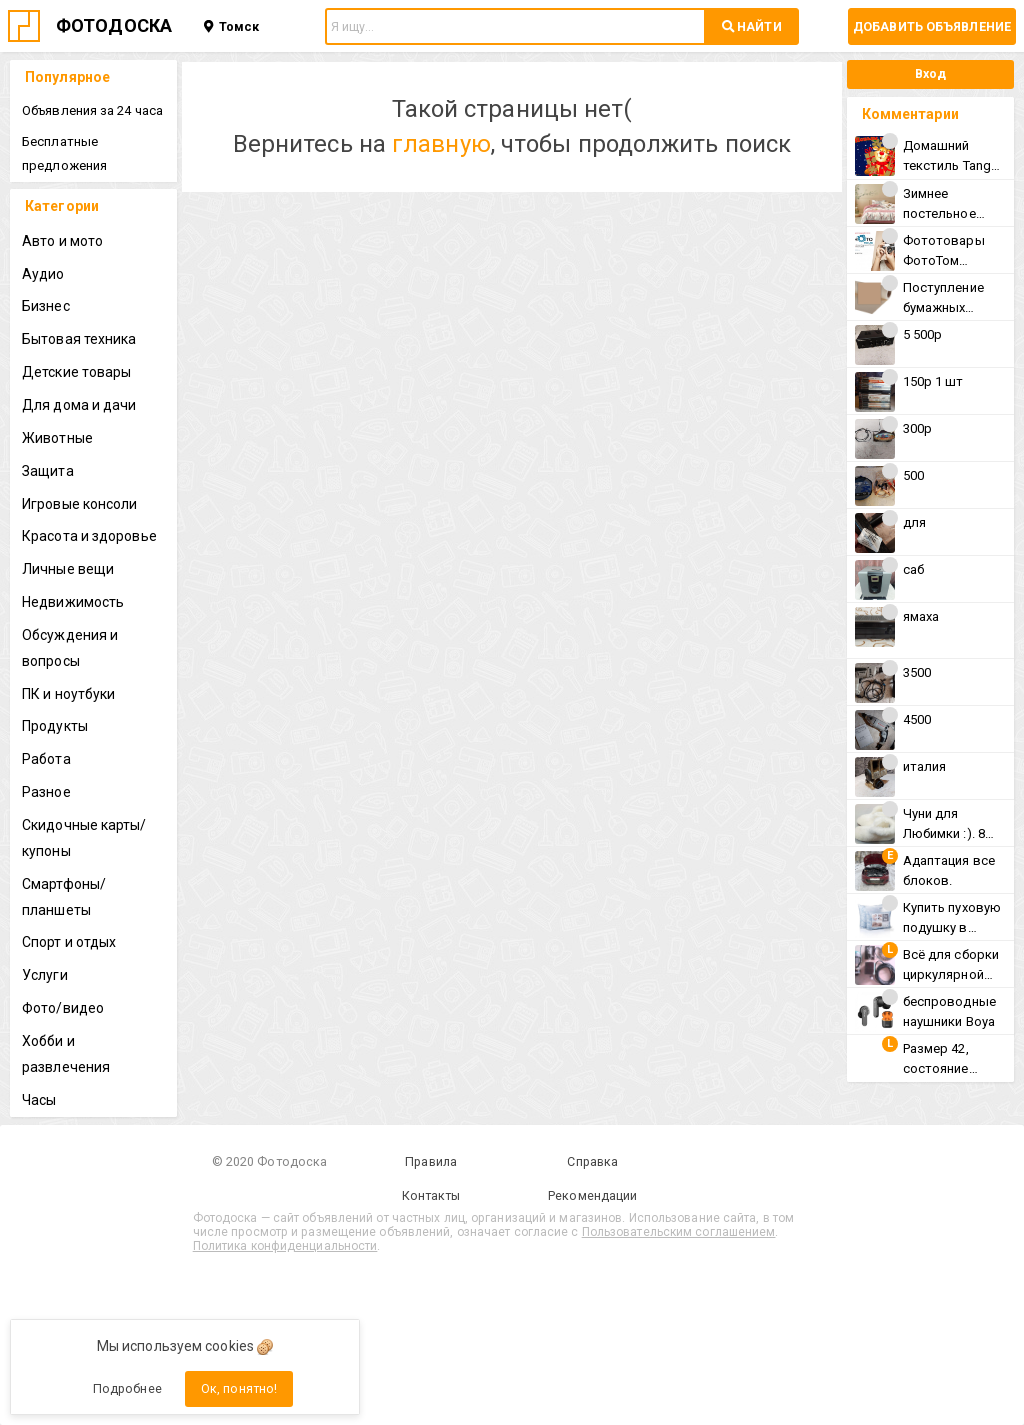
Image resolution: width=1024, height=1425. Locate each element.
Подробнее (127, 1388)
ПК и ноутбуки (68, 694)
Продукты (55, 726)
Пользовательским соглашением (679, 1232)
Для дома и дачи (79, 405)
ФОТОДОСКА (114, 25)
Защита (48, 471)
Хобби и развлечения (66, 1054)
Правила (431, 1161)
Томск (231, 26)
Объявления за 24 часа (92, 110)
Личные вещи (68, 569)
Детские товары (76, 372)
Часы (39, 1100)
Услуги (45, 975)
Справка (592, 1161)
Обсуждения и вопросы (70, 648)
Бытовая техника (79, 339)
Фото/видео (63, 1008)
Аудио (43, 274)
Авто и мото (62, 241)
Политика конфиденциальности (285, 1246)
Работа (46, 759)
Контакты (431, 1195)
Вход (930, 73)
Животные (57, 438)
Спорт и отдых (69, 942)
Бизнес (46, 306)
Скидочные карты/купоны (84, 838)
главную (441, 144)
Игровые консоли (80, 504)
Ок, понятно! (239, 1388)
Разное (46, 792)
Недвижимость (73, 602)
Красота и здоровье (89, 536)
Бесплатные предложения (64, 153)
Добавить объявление (932, 26)
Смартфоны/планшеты (64, 897)
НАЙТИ (752, 26)
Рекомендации (592, 1195)
